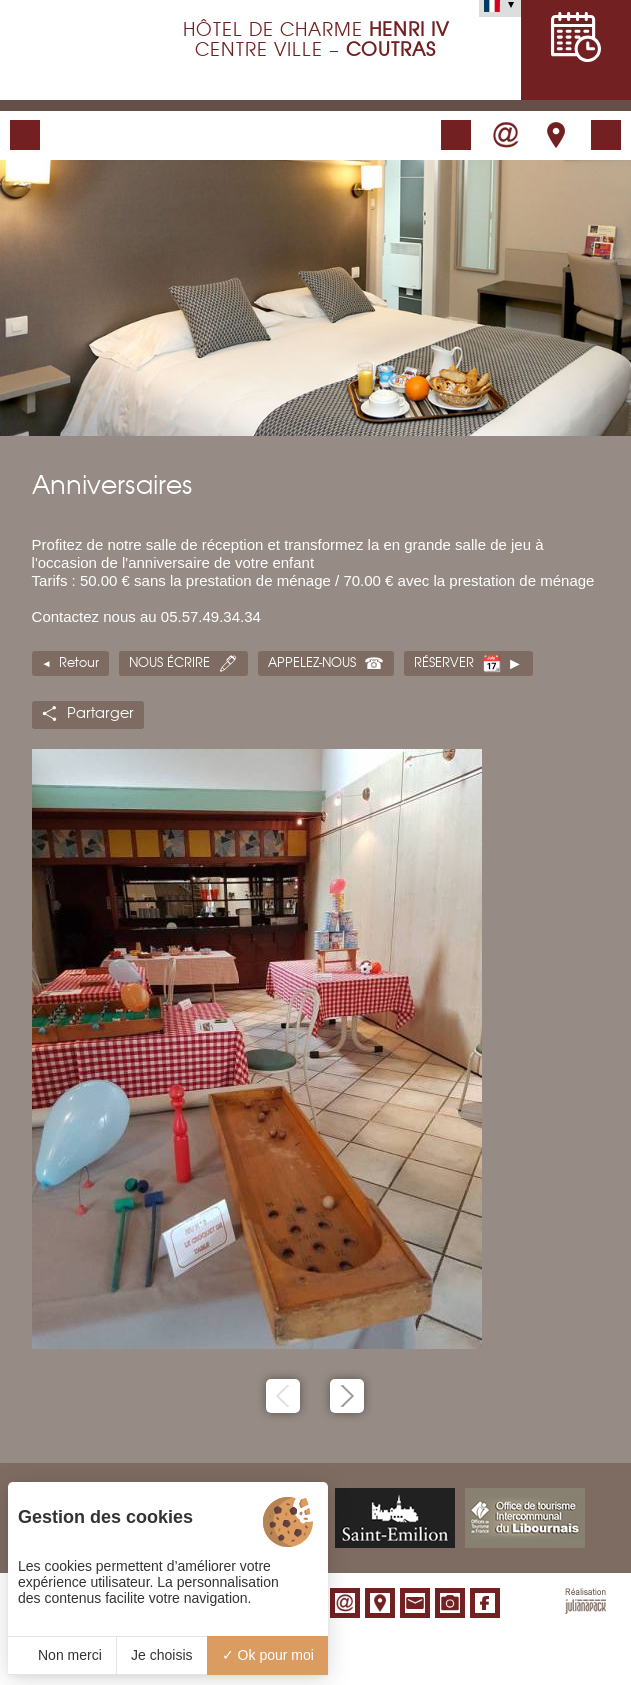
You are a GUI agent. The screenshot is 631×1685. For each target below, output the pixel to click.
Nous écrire (169, 663)
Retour (79, 663)
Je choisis (161, 1655)
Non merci (62, 1655)
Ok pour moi (268, 1655)
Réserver (444, 663)
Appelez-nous (312, 663)
